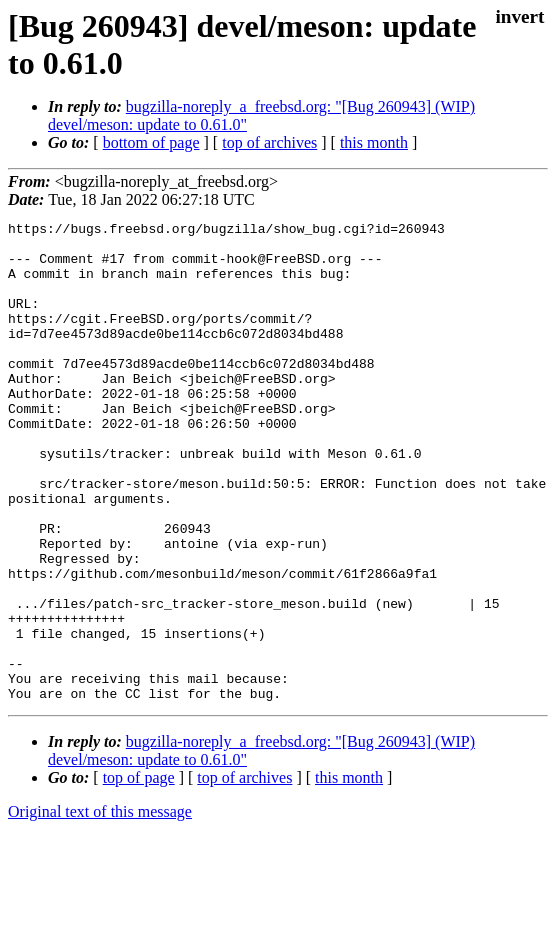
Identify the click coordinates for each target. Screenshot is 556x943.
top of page (139, 873)
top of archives (269, 142)
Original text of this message (100, 907)
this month (374, 142)
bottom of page (151, 142)
